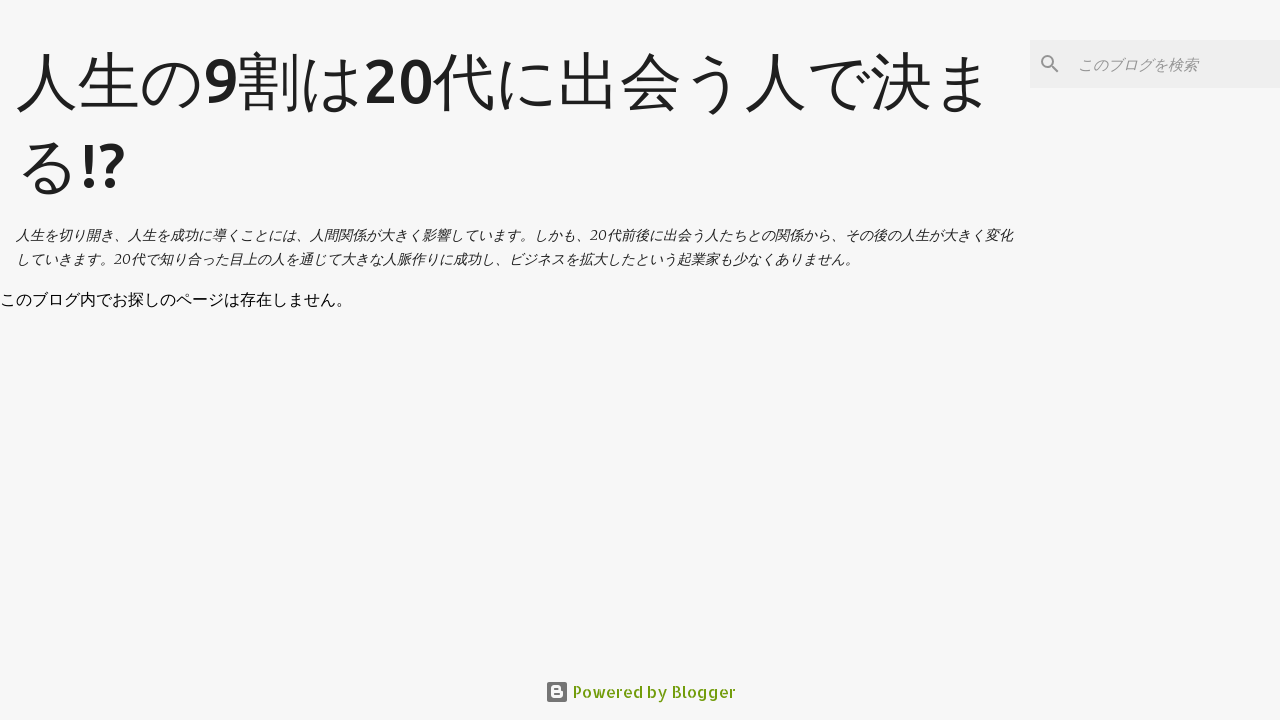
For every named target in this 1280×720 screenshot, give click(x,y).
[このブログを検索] (1175, 64)
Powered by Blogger (640, 691)
